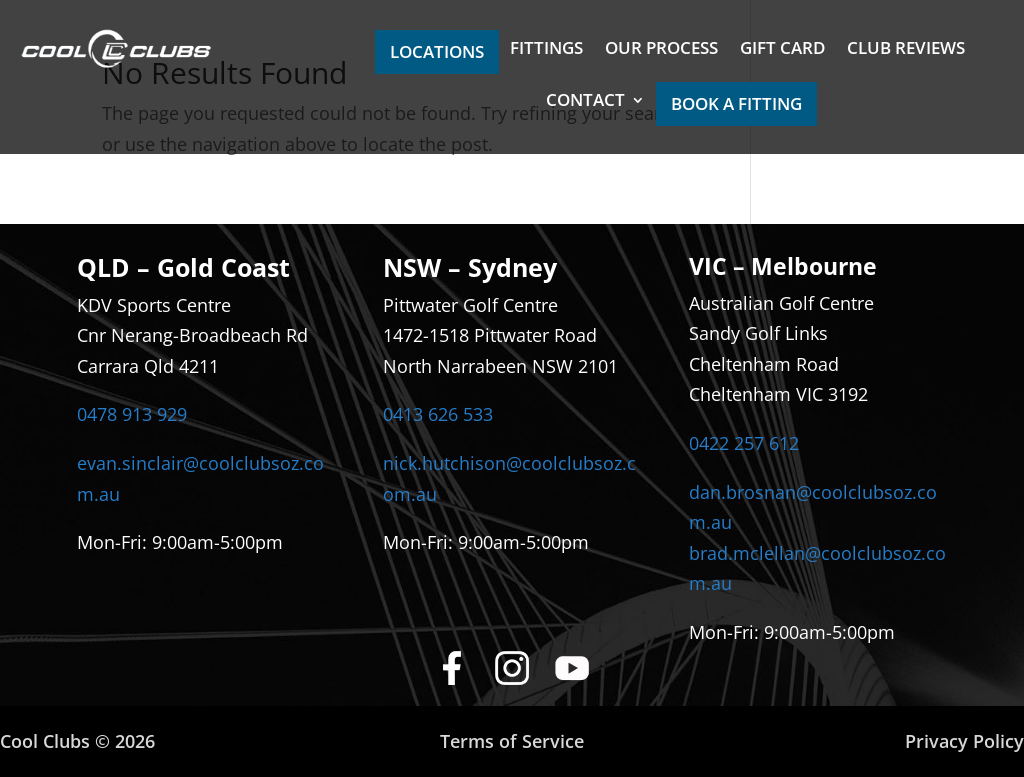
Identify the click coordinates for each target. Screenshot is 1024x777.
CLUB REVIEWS (906, 50)
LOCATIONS (437, 51)
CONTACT (585, 102)
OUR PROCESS (661, 50)
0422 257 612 (744, 443)
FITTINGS (546, 50)
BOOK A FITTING (736, 103)
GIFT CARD (782, 50)
